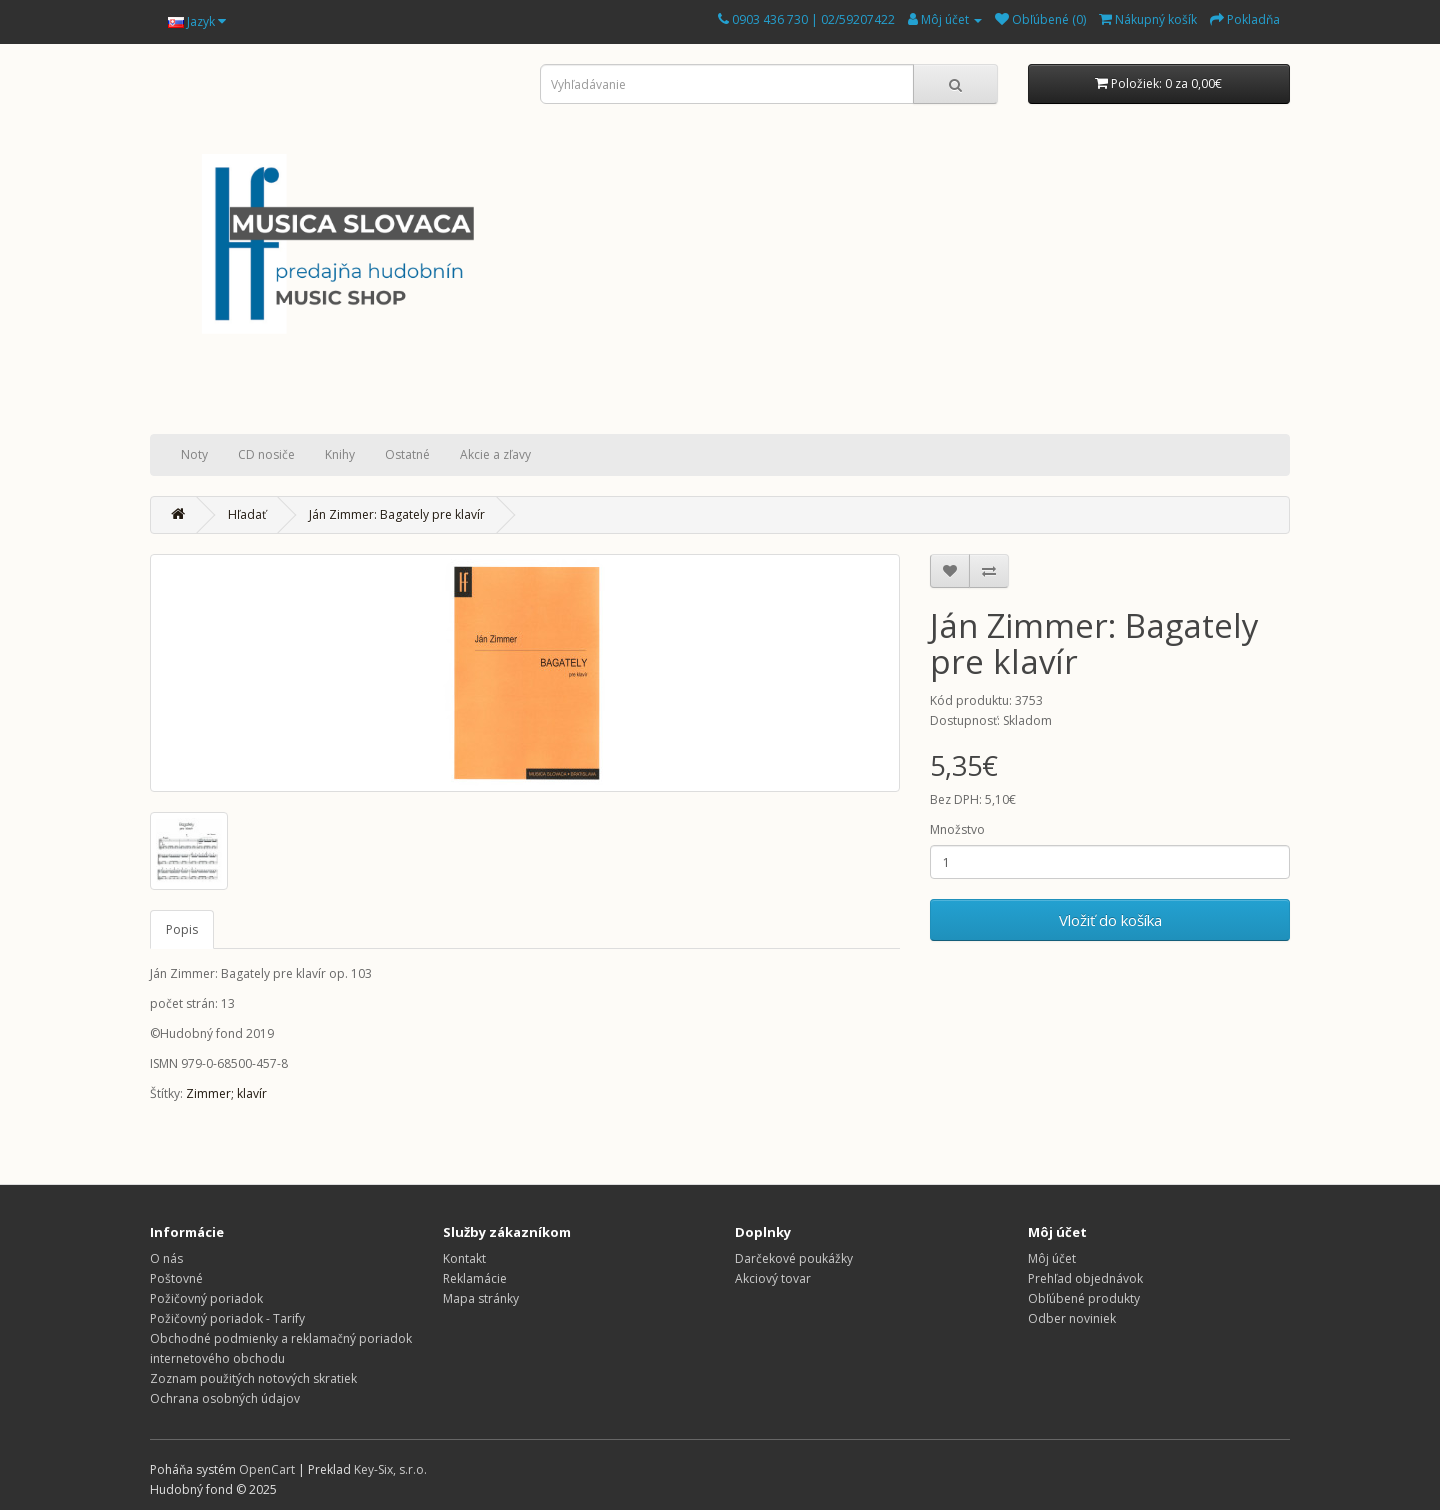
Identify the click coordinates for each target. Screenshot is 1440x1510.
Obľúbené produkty (1084, 1298)
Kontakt (464, 1258)
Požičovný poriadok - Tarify (227, 1318)
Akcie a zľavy (495, 454)
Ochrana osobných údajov (225, 1398)
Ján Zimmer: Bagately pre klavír (397, 514)
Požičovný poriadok (206, 1298)
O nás (166, 1258)
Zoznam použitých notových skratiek (253, 1378)
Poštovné (176, 1278)
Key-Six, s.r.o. (390, 1469)
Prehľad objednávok (1085, 1278)
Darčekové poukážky (794, 1258)
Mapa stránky (481, 1298)
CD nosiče (266, 454)
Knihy (340, 454)
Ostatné (407, 454)
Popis (182, 929)
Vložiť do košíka (1110, 920)
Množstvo (957, 829)
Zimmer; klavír (226, 1093)
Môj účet (1052, 1258)
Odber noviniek (1072, 1318)
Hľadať (247, 514)
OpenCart (267, 1469)
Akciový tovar (773, 1278)
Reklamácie (475, 1278)
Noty (194, 454)
